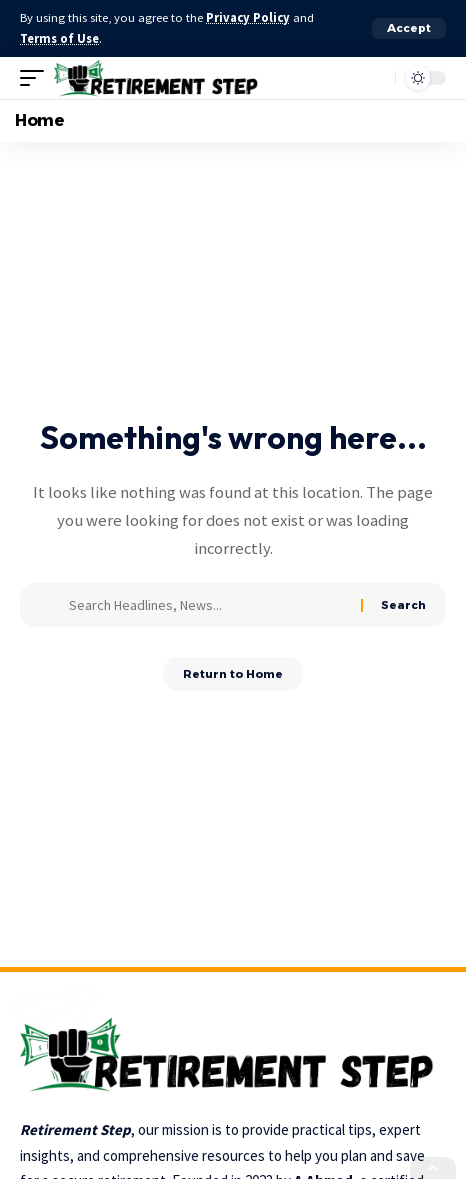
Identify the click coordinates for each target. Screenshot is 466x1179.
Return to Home (233, 674)
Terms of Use (59, 38)
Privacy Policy (248, 17)
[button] (409, 28)
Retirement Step (75, 1129)
